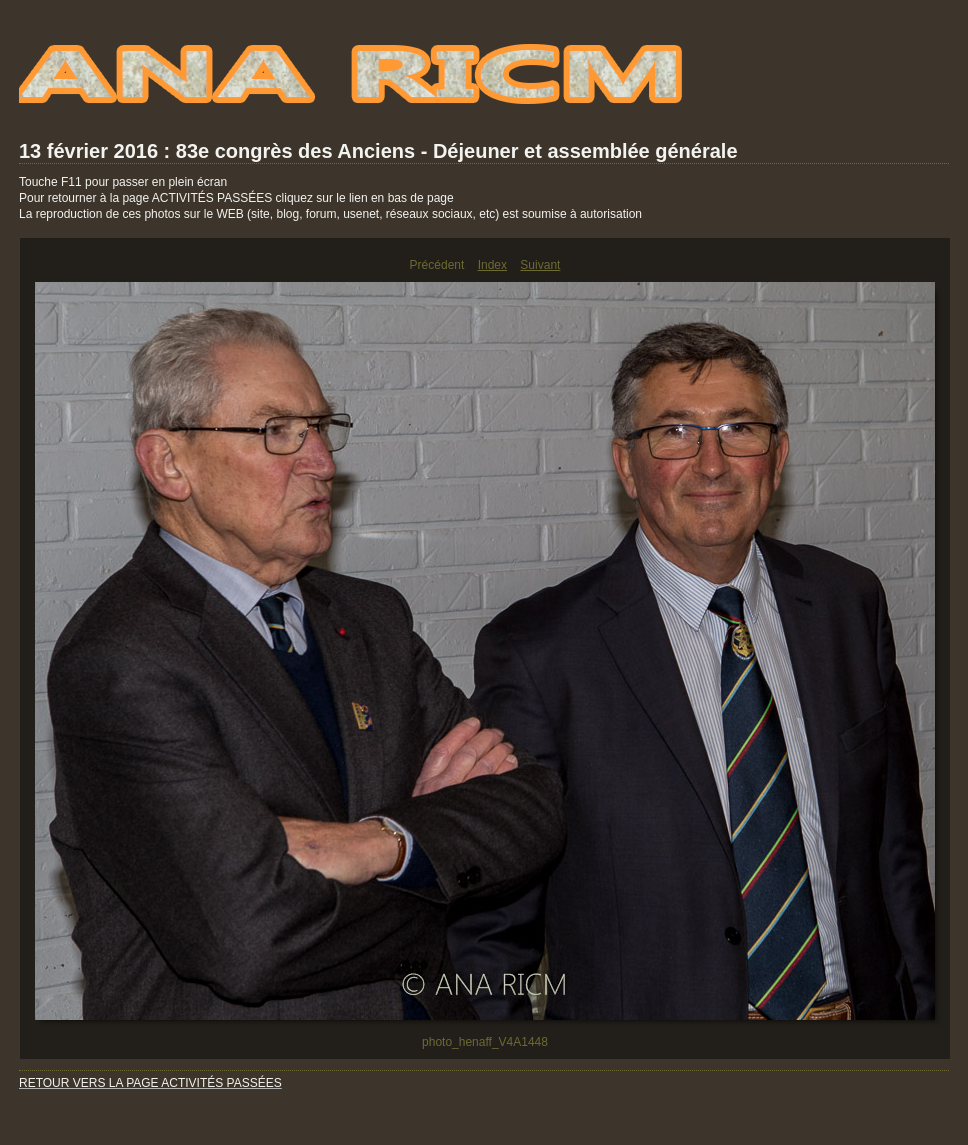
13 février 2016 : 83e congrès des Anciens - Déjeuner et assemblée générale (378, 151)
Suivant (540, 265)
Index (492, 265)
